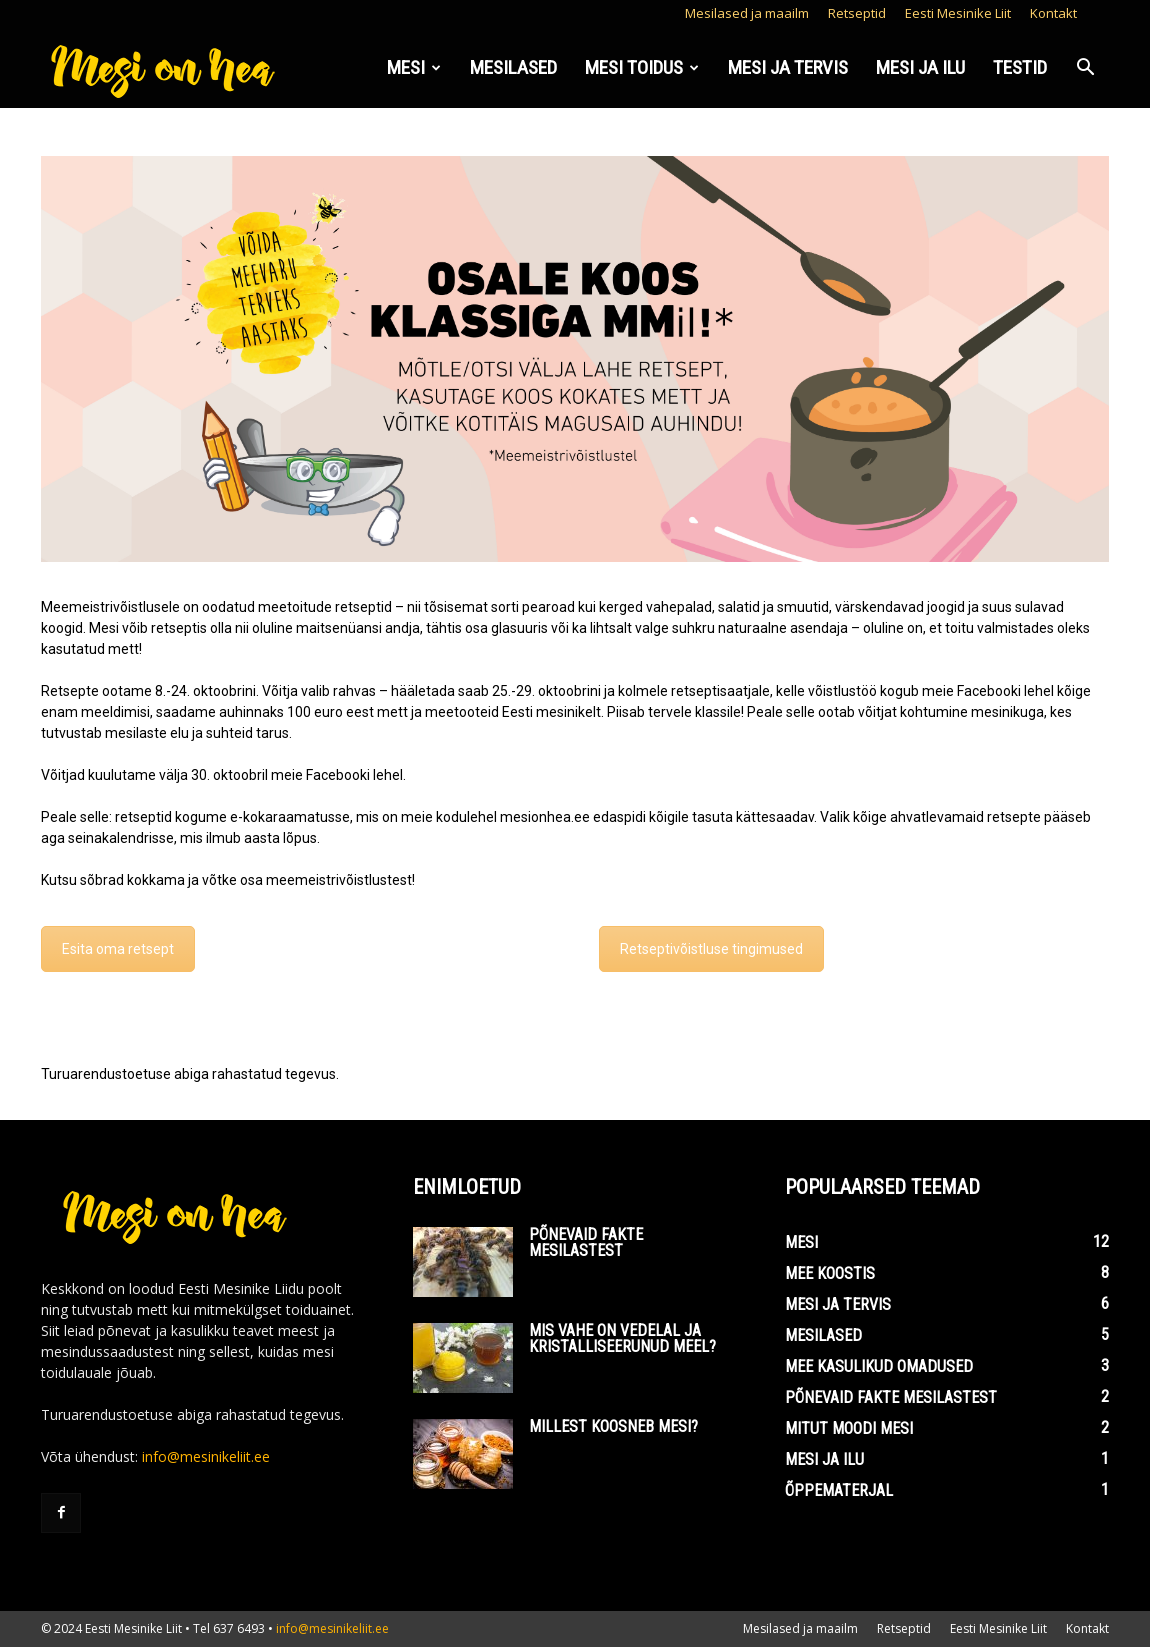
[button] (1085, 69)
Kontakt (1053, 13)
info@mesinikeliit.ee (206, 1456)
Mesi (414, 67)
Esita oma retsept (118, 949)
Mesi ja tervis (788, 67)
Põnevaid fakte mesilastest (586, 1242)
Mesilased (513, 67)
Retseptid (857, 13)
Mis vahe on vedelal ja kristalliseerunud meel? (622, 1338)
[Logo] (164, 68)
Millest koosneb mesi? (613, 1426)
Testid (1020, 67)
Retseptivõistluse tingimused (711, 949)
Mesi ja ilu (920, 67)
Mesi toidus (642, 67)
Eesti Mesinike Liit (958, 13)
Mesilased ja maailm (747, 13)
